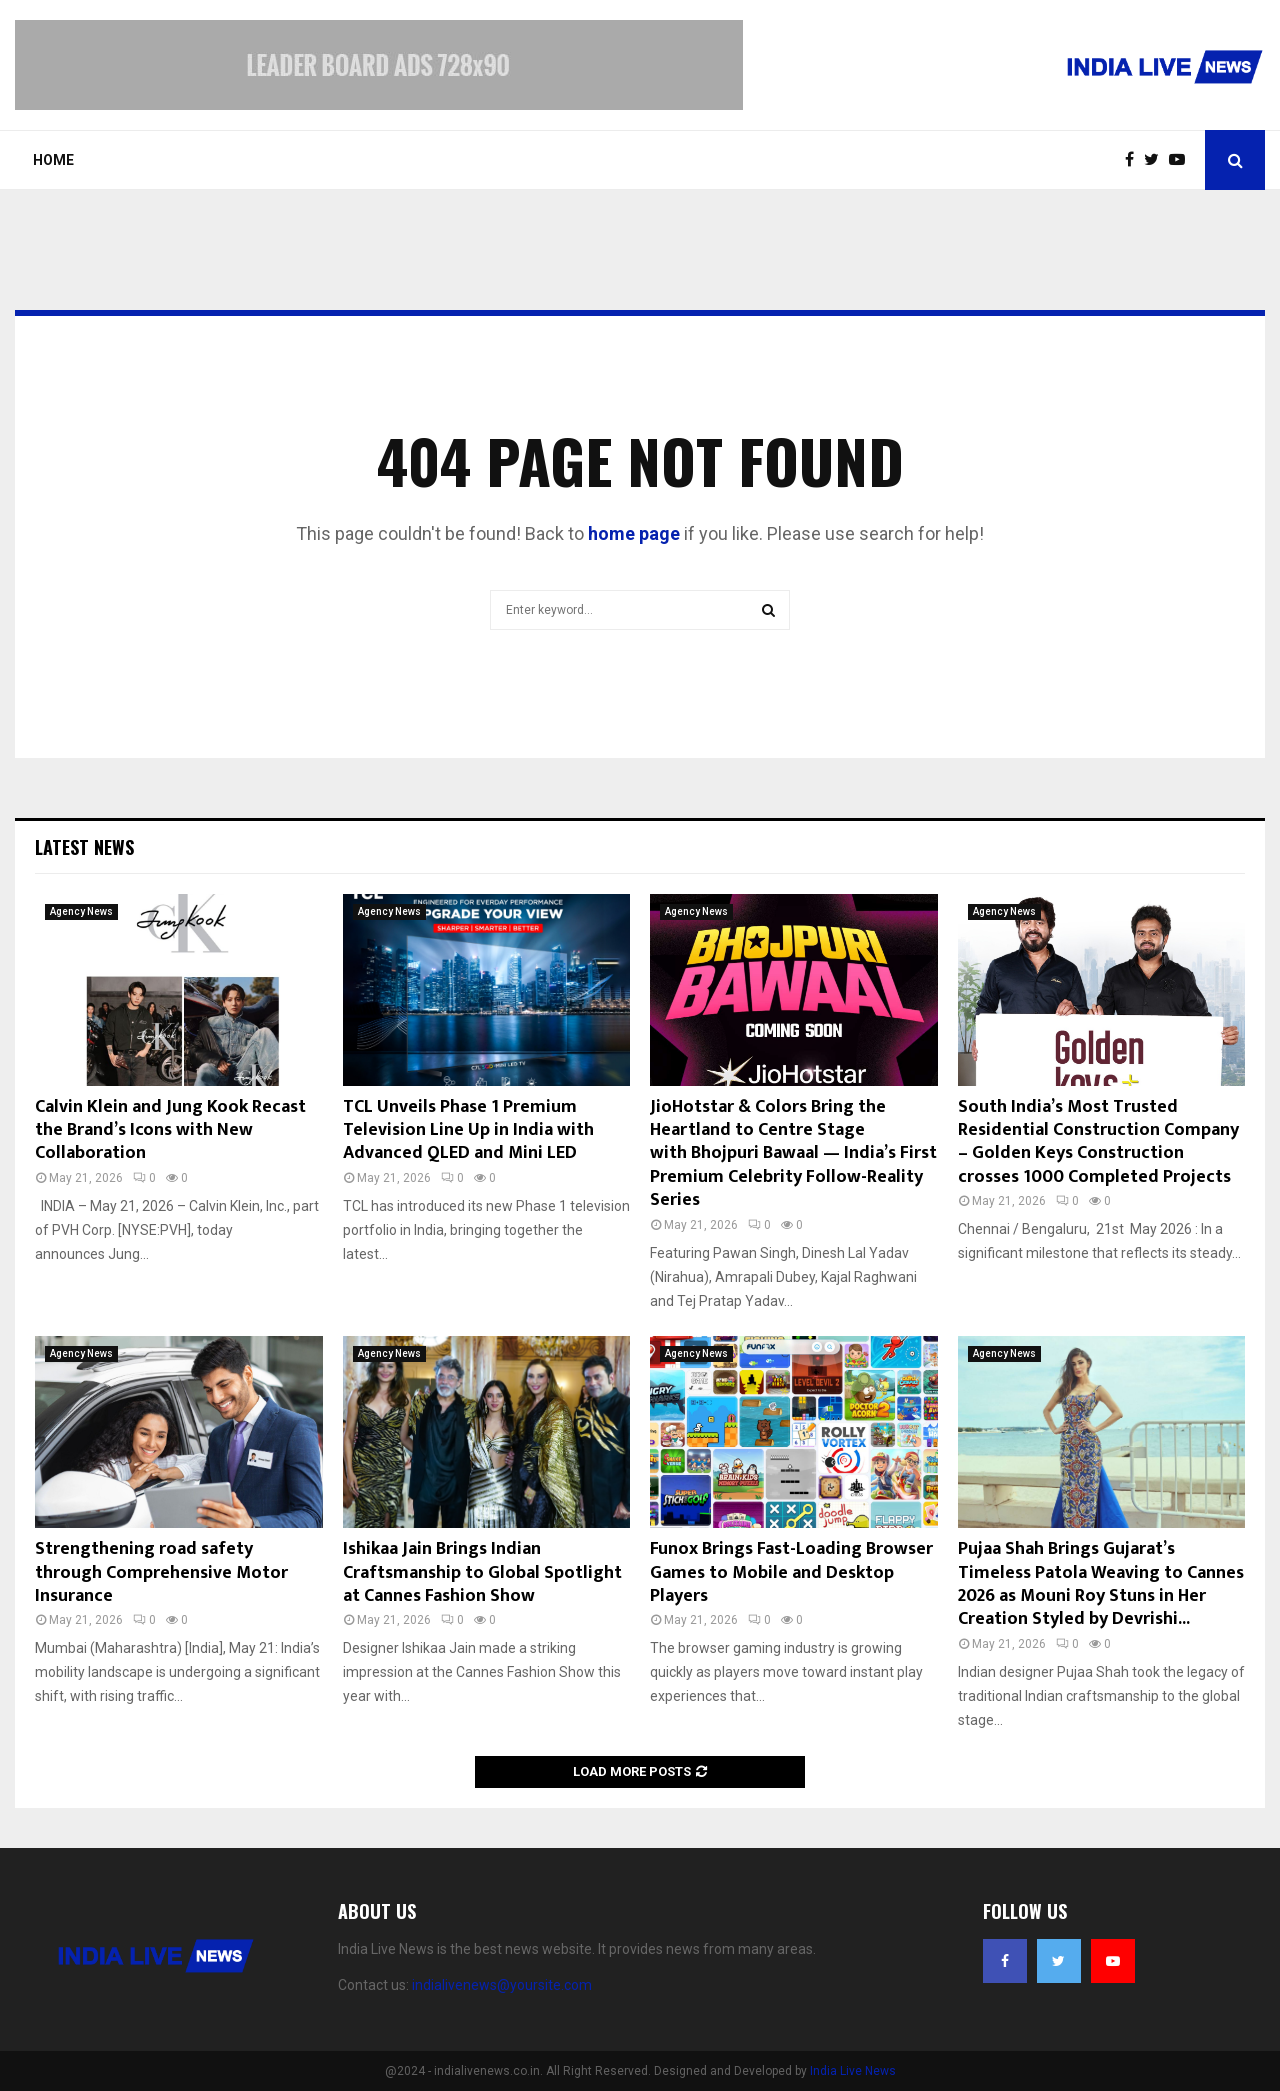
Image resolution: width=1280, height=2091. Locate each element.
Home (53, 160)
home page (634, 533)
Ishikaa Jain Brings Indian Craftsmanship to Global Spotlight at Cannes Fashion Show (482, 1572)
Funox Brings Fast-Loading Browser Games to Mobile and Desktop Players (791, 1572)
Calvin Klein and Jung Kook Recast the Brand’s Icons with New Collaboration (170, 1130)
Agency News (81, 911)
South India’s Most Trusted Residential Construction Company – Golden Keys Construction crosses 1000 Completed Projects (1098, 1142)
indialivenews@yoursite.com (502, 1985)
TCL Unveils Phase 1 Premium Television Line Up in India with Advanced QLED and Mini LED (468, 1130)
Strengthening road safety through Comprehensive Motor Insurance (161, 1572)
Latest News (84, 847)
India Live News (853, 2071)
